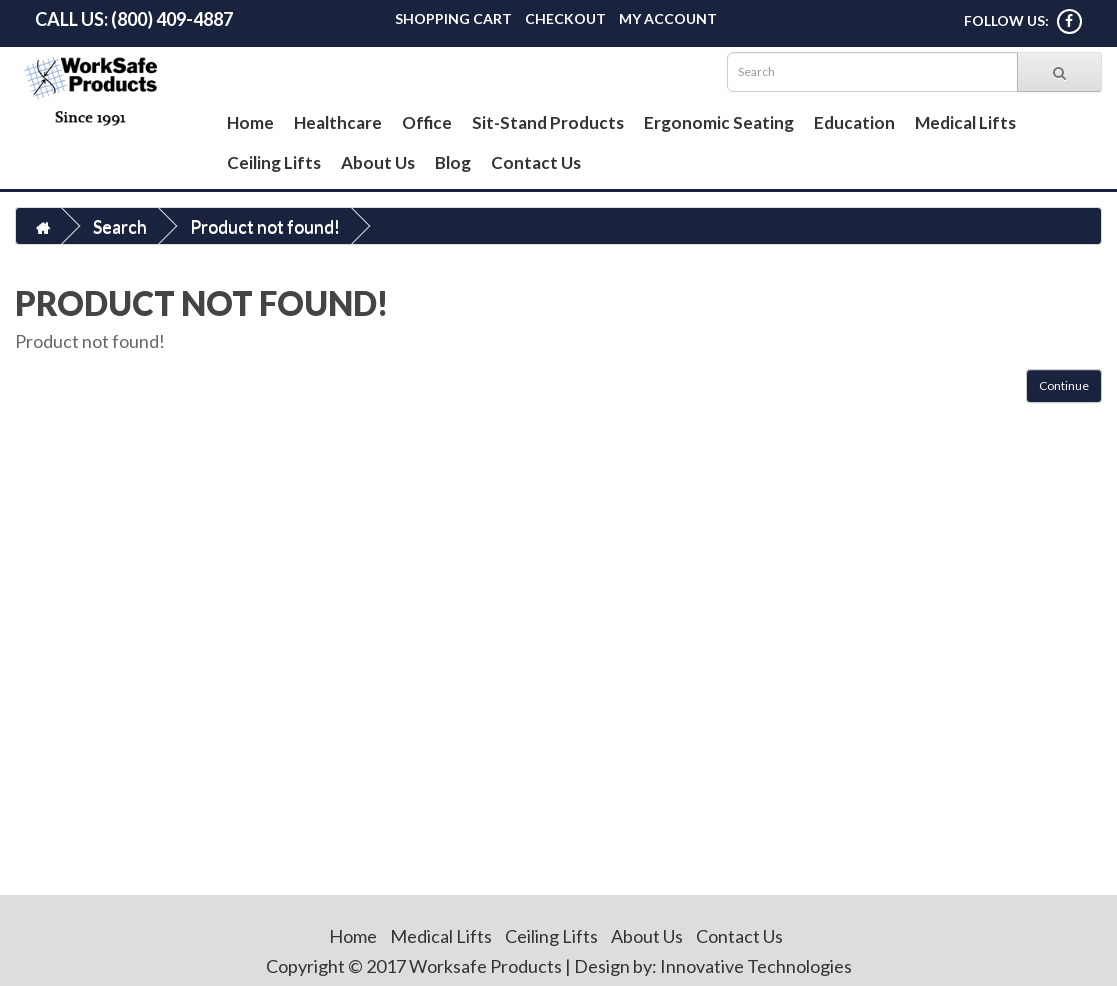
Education (854, 122)
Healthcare (338, 122)
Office (427, 122)
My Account (668, 18)
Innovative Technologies (756, 966)
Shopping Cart (453, 18)
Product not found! (265, 226)
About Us (378, 162)
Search (120, 226)
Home (250, 122)
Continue (1064, 385)
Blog (453, 162)
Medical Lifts (965, 122)
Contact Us (536, 162)
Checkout (565, 18)
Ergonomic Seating (719, 122)
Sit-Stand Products (548, 122)
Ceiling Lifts (274, 162)
